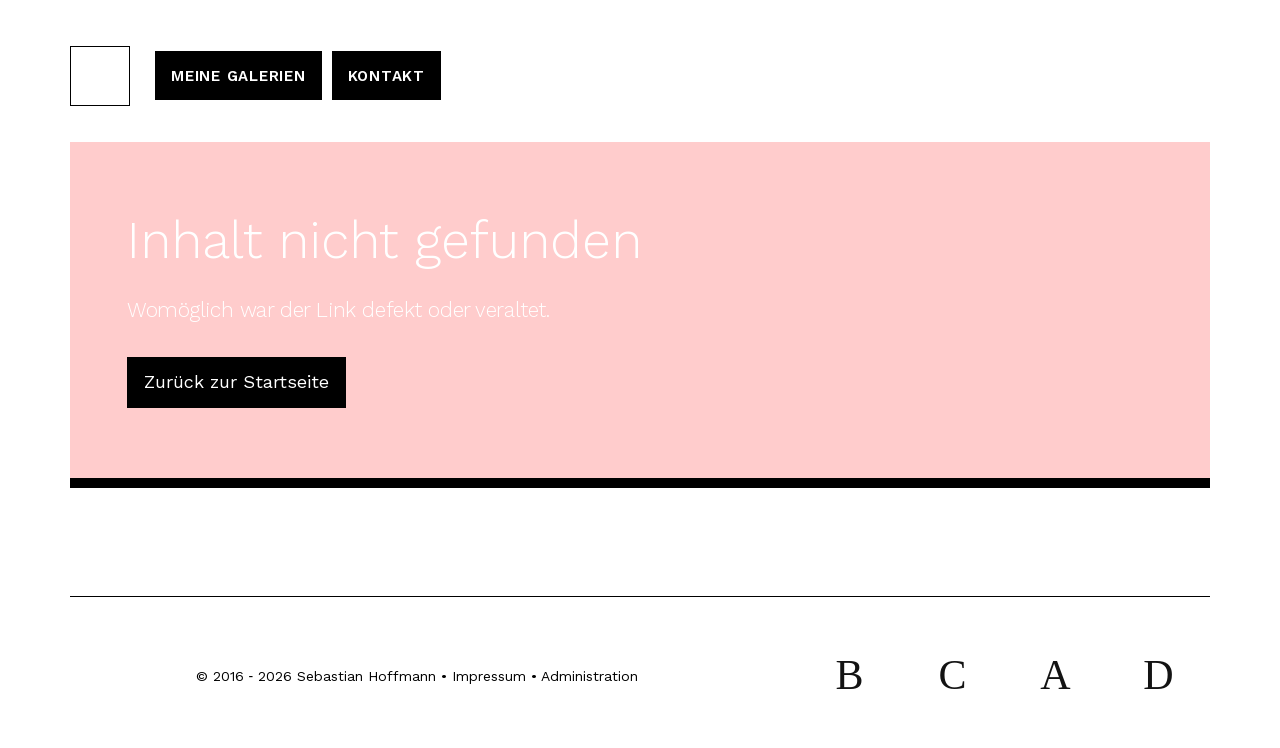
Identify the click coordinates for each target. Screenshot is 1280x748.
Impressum (489, 676)
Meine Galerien (238, 76)
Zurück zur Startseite (236, 381)
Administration (589, 676)
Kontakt (386, 76)
